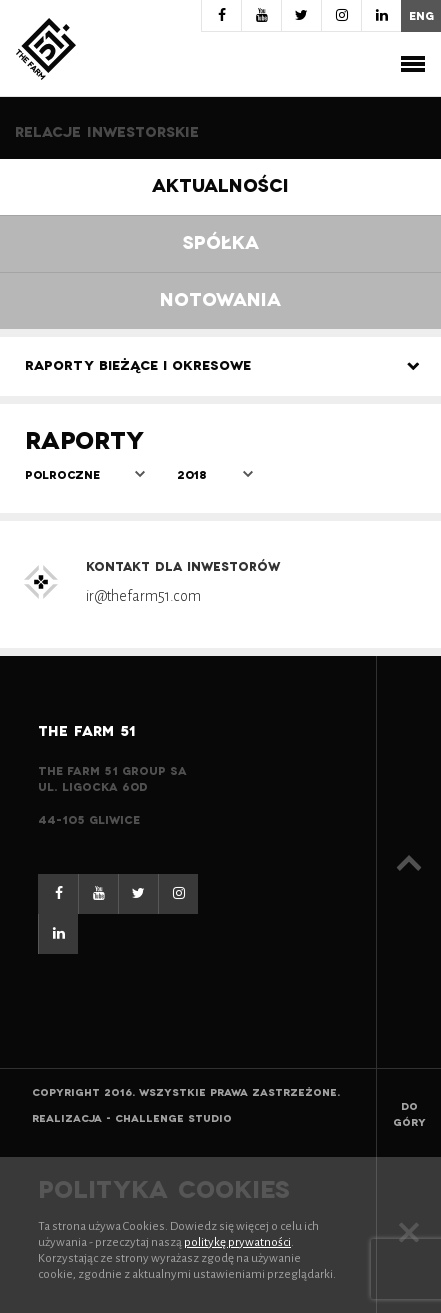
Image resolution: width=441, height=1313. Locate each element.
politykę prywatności (237, 1242)
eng (421, 16)
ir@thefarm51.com (143, 596)
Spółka (221, 243)
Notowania (220, 300)
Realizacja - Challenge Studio (132, 1118)
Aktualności (220, 186)
